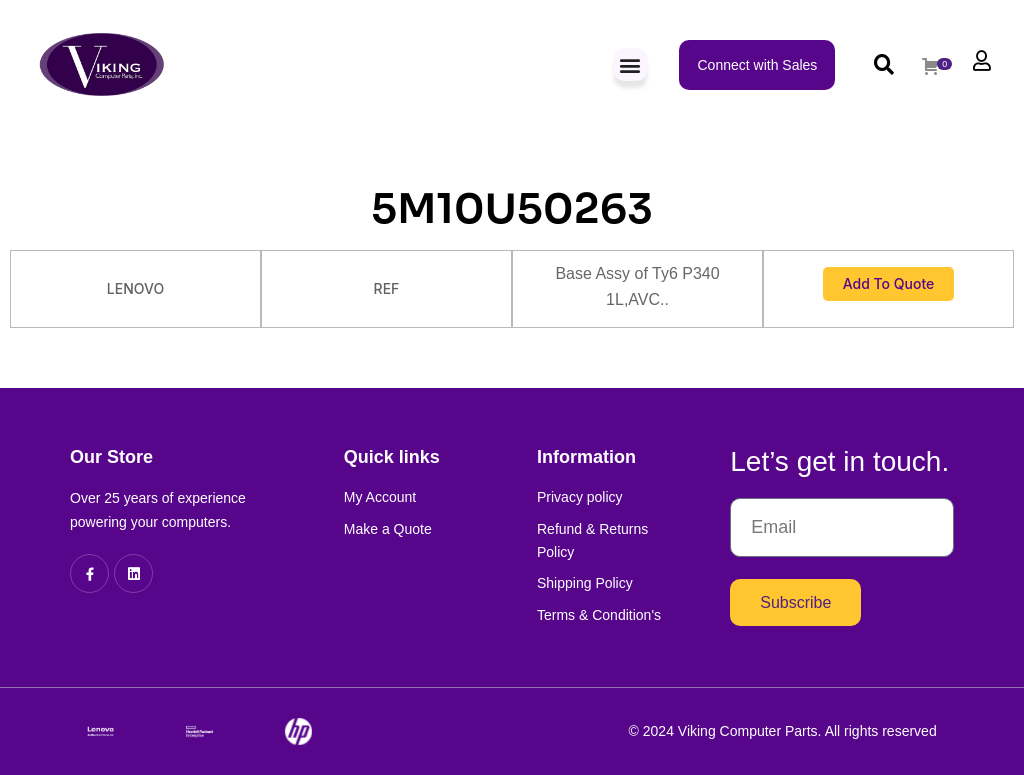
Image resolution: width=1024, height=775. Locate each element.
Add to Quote (889, 283)
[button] (630, 64)
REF (387, 288)
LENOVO (135, 288)
